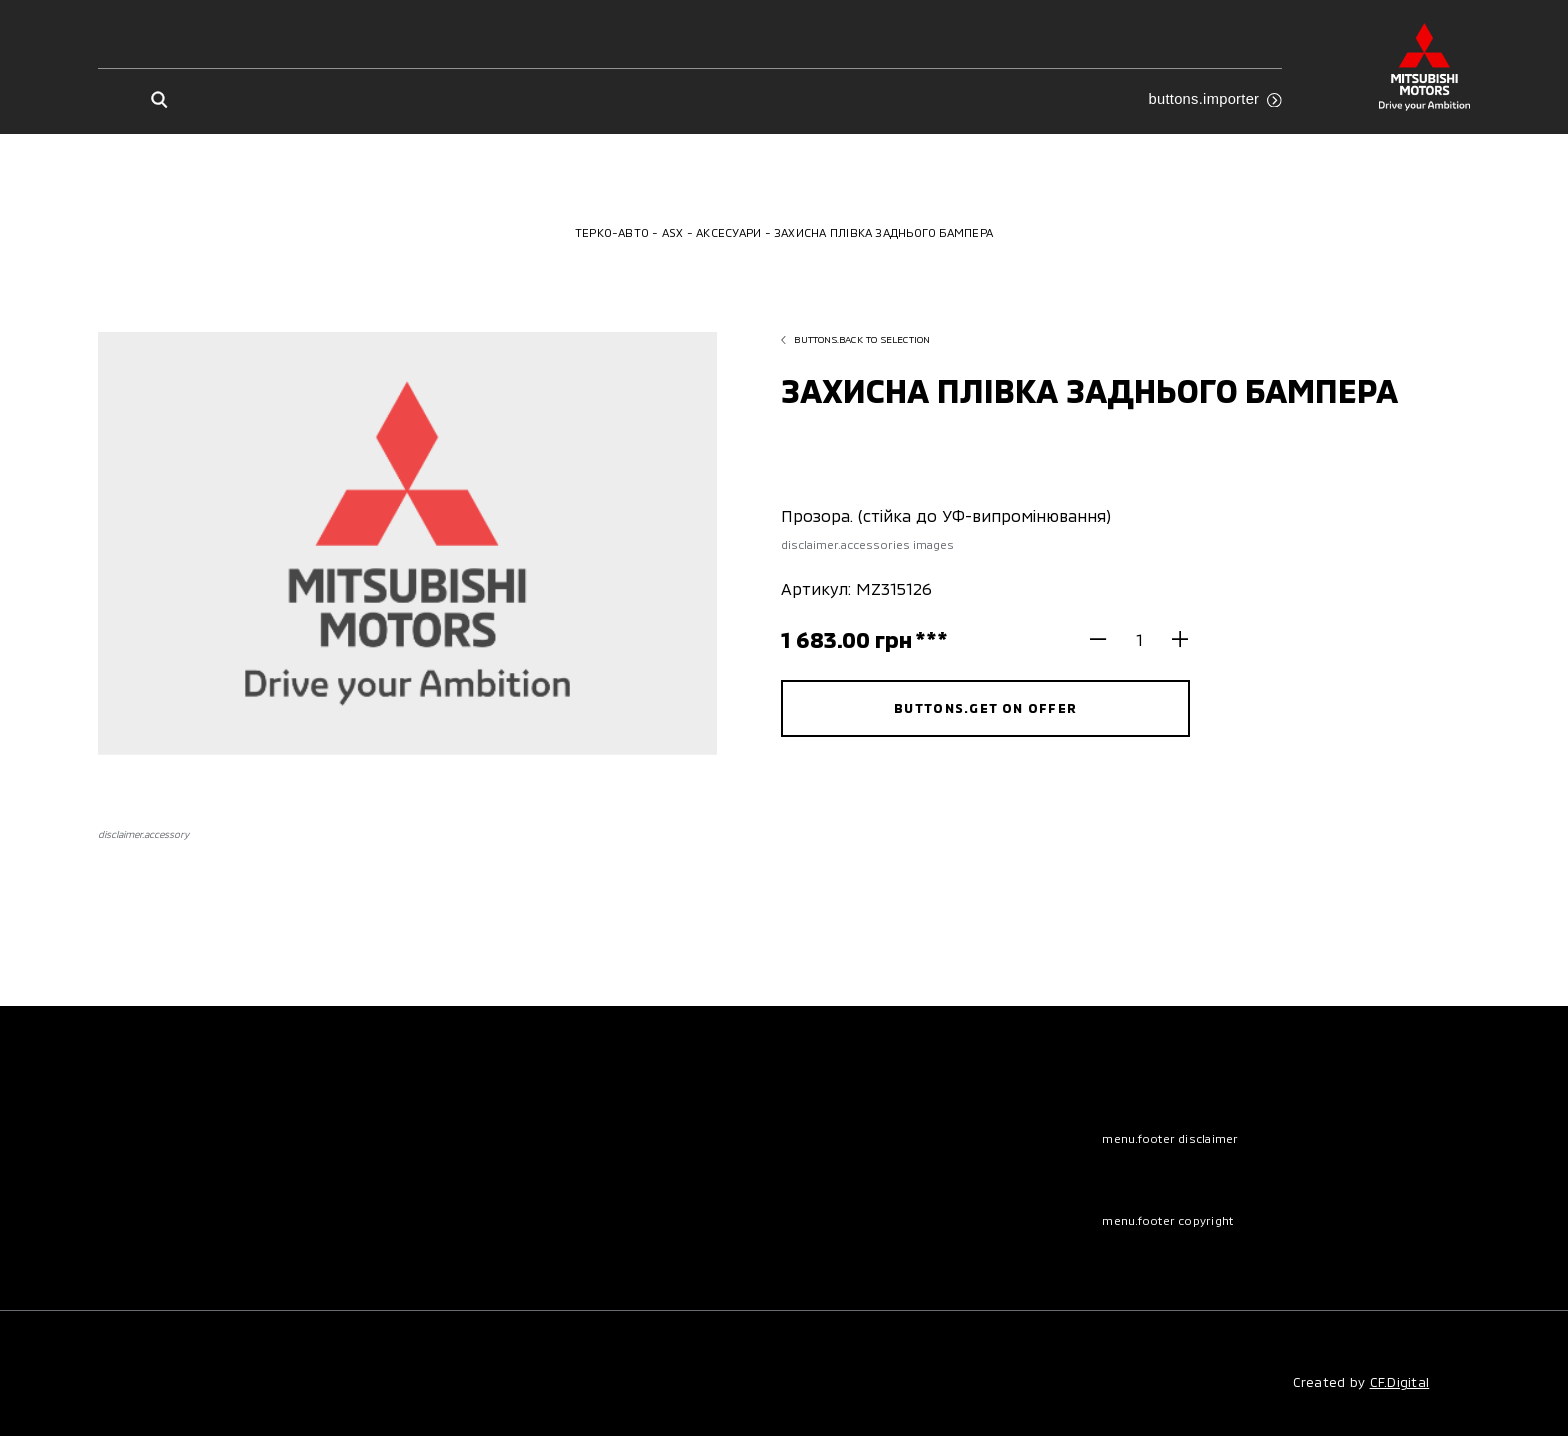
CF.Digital (1400, 1382)
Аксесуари (728, 232)
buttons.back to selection (855, 339)
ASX (673, 232)
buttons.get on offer (985, 708)
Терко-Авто (612, 232)
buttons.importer (1215, 99)
